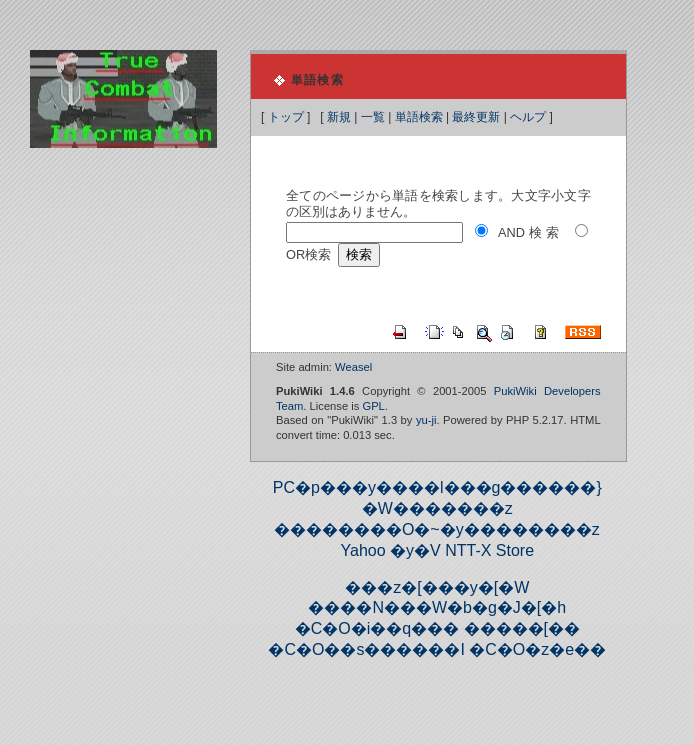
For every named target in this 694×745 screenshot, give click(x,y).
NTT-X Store (489, 550)
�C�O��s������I (366, 649)
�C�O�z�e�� (537, 649)
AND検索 (530, 232)
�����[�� (522, 628)
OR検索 (308, 254)
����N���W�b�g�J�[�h (437, 607)
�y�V (415, 550)
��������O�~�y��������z (437, 529)
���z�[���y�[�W (437, 587)
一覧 (373, 117)
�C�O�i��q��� (377, 628)
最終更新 (476, 117)
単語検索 (419, 117)
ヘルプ (528, 117)
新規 (339, 117)
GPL (373, 406)
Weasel (353, 367)
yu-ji (426, 420)
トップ (286, 117)
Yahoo (363, 550)
